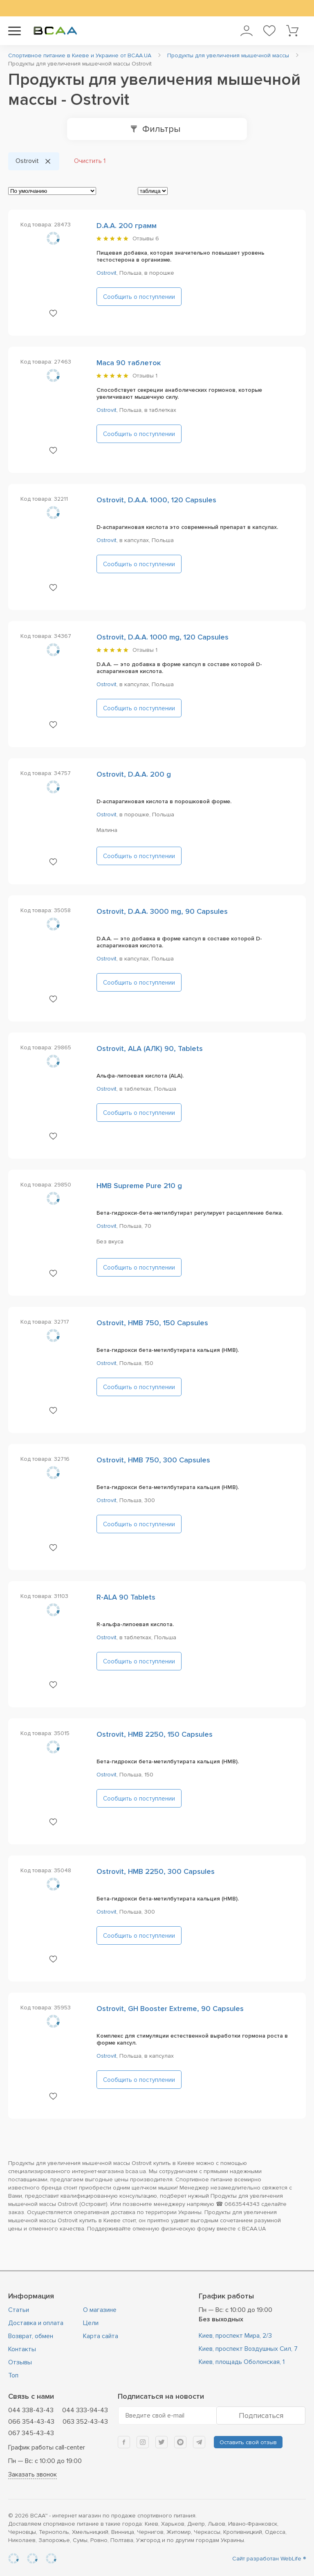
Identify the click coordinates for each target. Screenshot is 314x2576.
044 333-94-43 (85, 2410)
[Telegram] (199, 2442)
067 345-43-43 (31, 2433)
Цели (91, 2323)
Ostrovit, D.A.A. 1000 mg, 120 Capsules (162, 637)
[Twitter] (161, 2442)
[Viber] (180, 2442)
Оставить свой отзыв (248, 2442)
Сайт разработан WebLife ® (269, 2558)
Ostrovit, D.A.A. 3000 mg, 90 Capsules (162, 911)
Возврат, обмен (30, 2336)
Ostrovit (106, 272)
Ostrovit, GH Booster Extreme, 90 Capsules (170, 2008)
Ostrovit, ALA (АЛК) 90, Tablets (149, 1048)
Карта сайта (100, 2336)
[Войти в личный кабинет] (246, 30)
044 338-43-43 (31, 2410)
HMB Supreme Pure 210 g (139, 1185)
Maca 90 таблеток (128, 362)
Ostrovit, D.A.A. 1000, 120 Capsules (156, 499)
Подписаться (261, 2415)
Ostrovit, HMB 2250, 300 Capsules (155, 1871)
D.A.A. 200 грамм (126, 225)
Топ (13, 2375)
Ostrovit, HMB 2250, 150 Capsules (154, 1734)
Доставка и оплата (35, 2323)
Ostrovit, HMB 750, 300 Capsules (153, 1459)
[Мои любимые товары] (269, 30)
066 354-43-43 (31, 2422)
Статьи (18, 2310)
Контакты (22, 2349)
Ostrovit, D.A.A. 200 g (133, 774)
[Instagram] (143, 2442)
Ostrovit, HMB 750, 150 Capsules (152, 1322)
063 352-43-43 (85, 2422)
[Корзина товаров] (292, 30)
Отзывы (145, 238)
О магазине (100, 2310)
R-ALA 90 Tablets (125, 1597)
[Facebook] (124, 2442)
